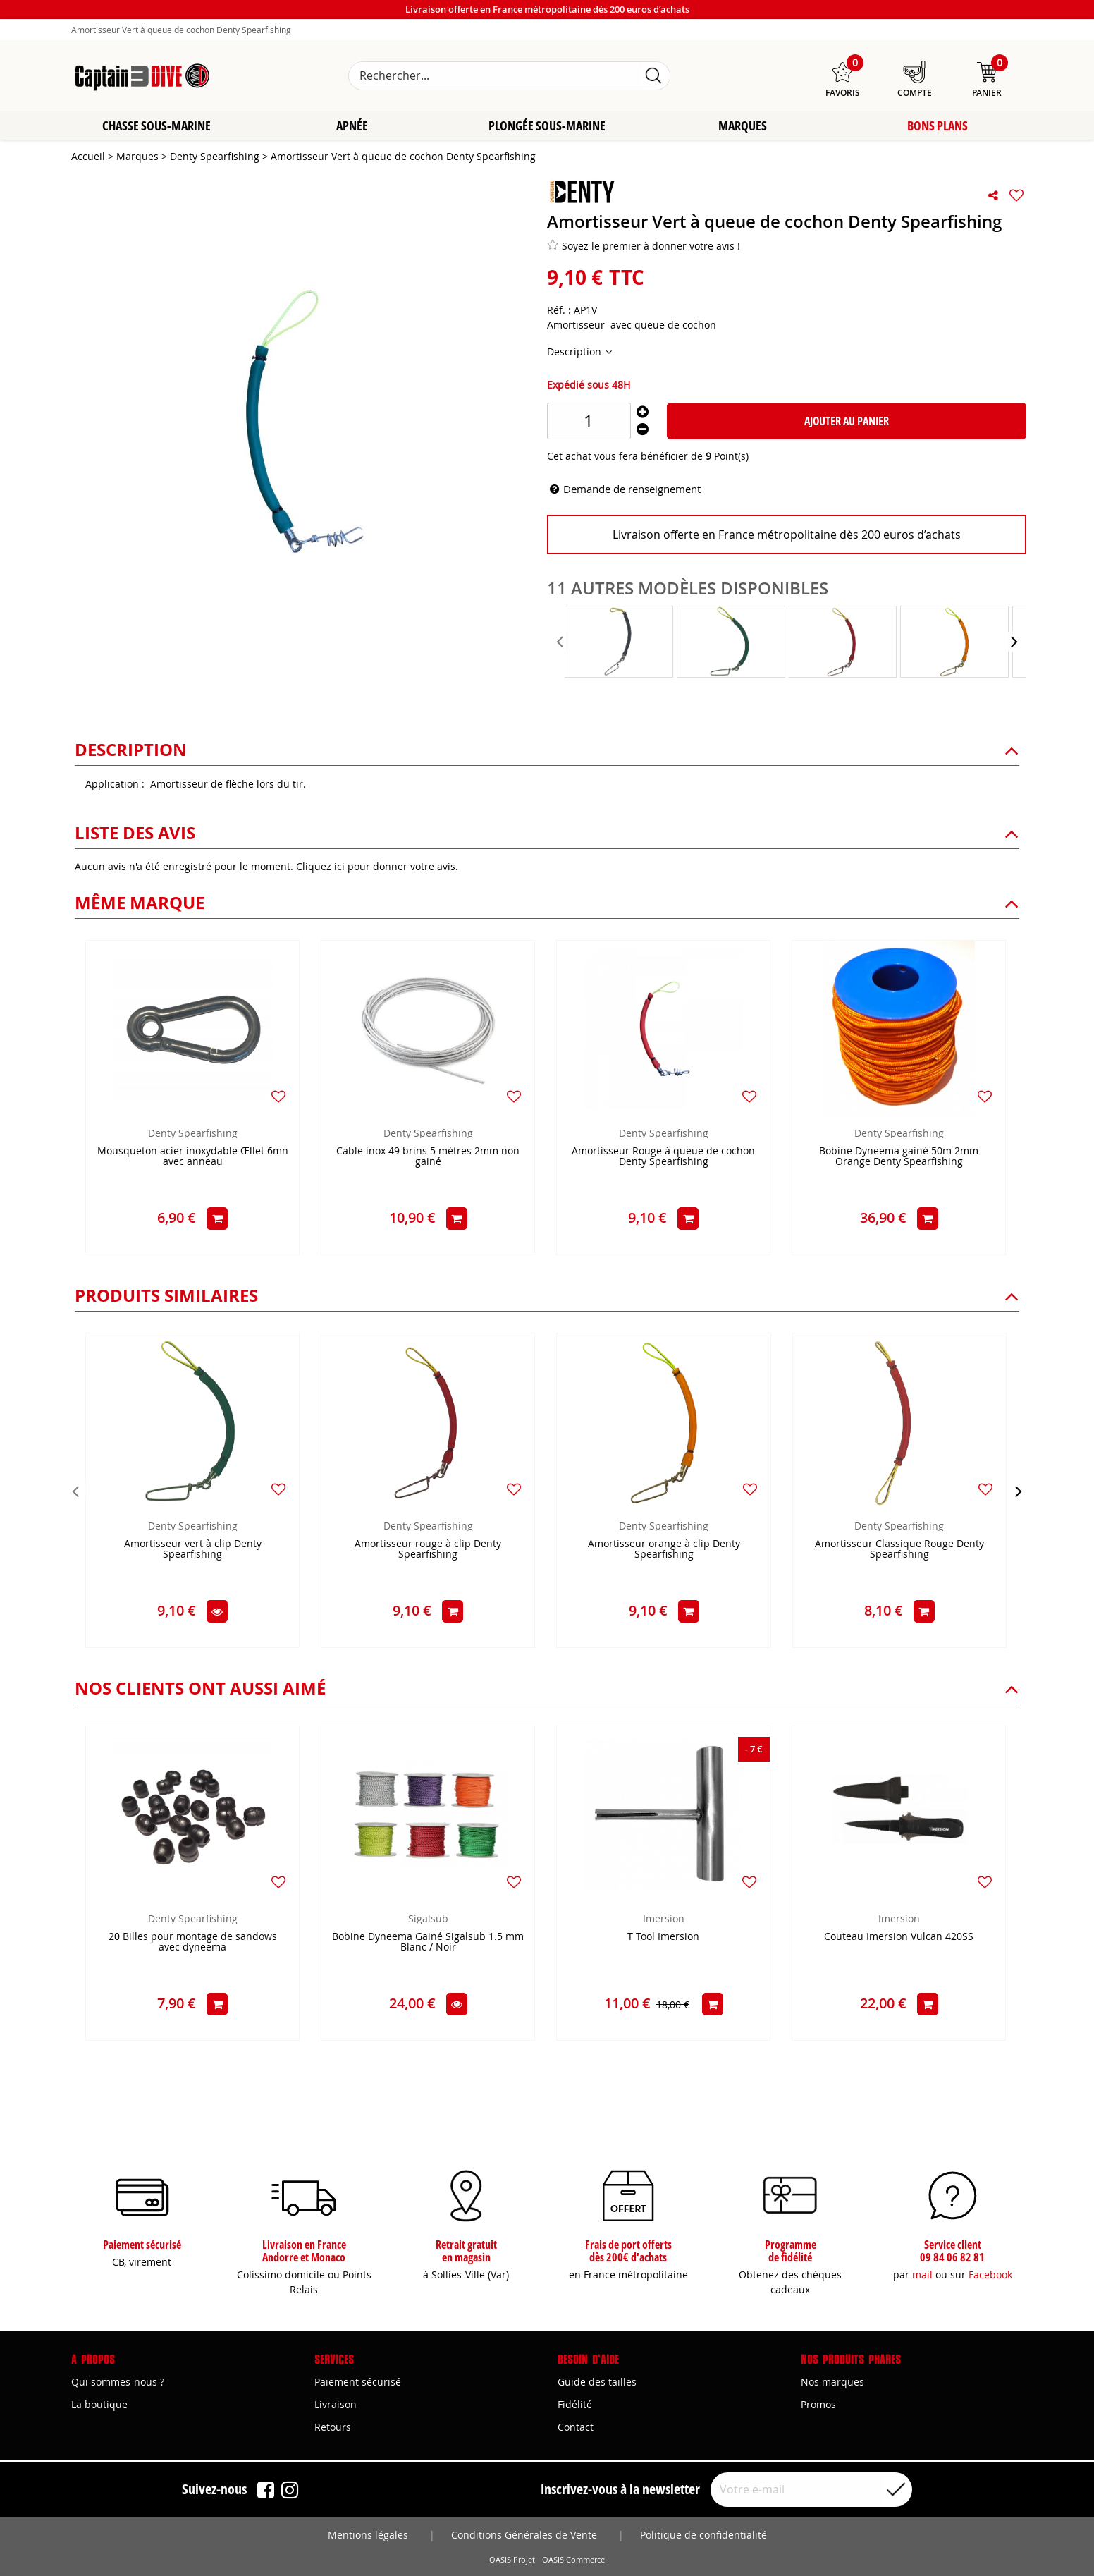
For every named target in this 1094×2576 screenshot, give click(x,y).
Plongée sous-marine (547, 126)
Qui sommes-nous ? (117, 2381)
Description (575, 353)
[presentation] (561, 643)
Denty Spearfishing (193, 1134)
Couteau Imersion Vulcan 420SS (898, 1938)
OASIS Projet (512, 2560)
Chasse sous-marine (156, 126)
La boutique (99, 2404)
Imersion (663, 1920)
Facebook (990, 2274)
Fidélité (575, 2404)
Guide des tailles (597, 2381)
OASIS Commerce (573, 2560)
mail (922, 2274)
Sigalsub (428, 1920)
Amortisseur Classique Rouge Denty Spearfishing (899, 1550)
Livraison (335, 2404)
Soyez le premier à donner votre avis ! (643, 247)
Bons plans (937, 126)
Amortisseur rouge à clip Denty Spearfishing (428, 1550)
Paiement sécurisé (357, 2381)
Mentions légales (368, 2534)
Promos (818, 2404)
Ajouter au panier (846, 422)
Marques (742, 126)
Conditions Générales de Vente (524, 2534)
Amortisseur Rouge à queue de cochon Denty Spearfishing (663, 1158)
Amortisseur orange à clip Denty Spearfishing (664, 1550)
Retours (332, 2427)
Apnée (352, 126)
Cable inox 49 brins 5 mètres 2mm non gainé (428, 1158)
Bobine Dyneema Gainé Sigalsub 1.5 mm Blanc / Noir (428, 1943)
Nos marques (832, 2381)
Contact (576, 2427)
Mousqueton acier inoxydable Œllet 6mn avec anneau (192, 1158)
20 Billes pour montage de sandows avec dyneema (193, 1943)
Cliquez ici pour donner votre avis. (377, 867)
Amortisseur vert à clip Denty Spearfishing (193, 1550)
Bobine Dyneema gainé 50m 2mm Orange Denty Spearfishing (898, 1158)
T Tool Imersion (663, 1938)
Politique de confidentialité (703, 2534)
